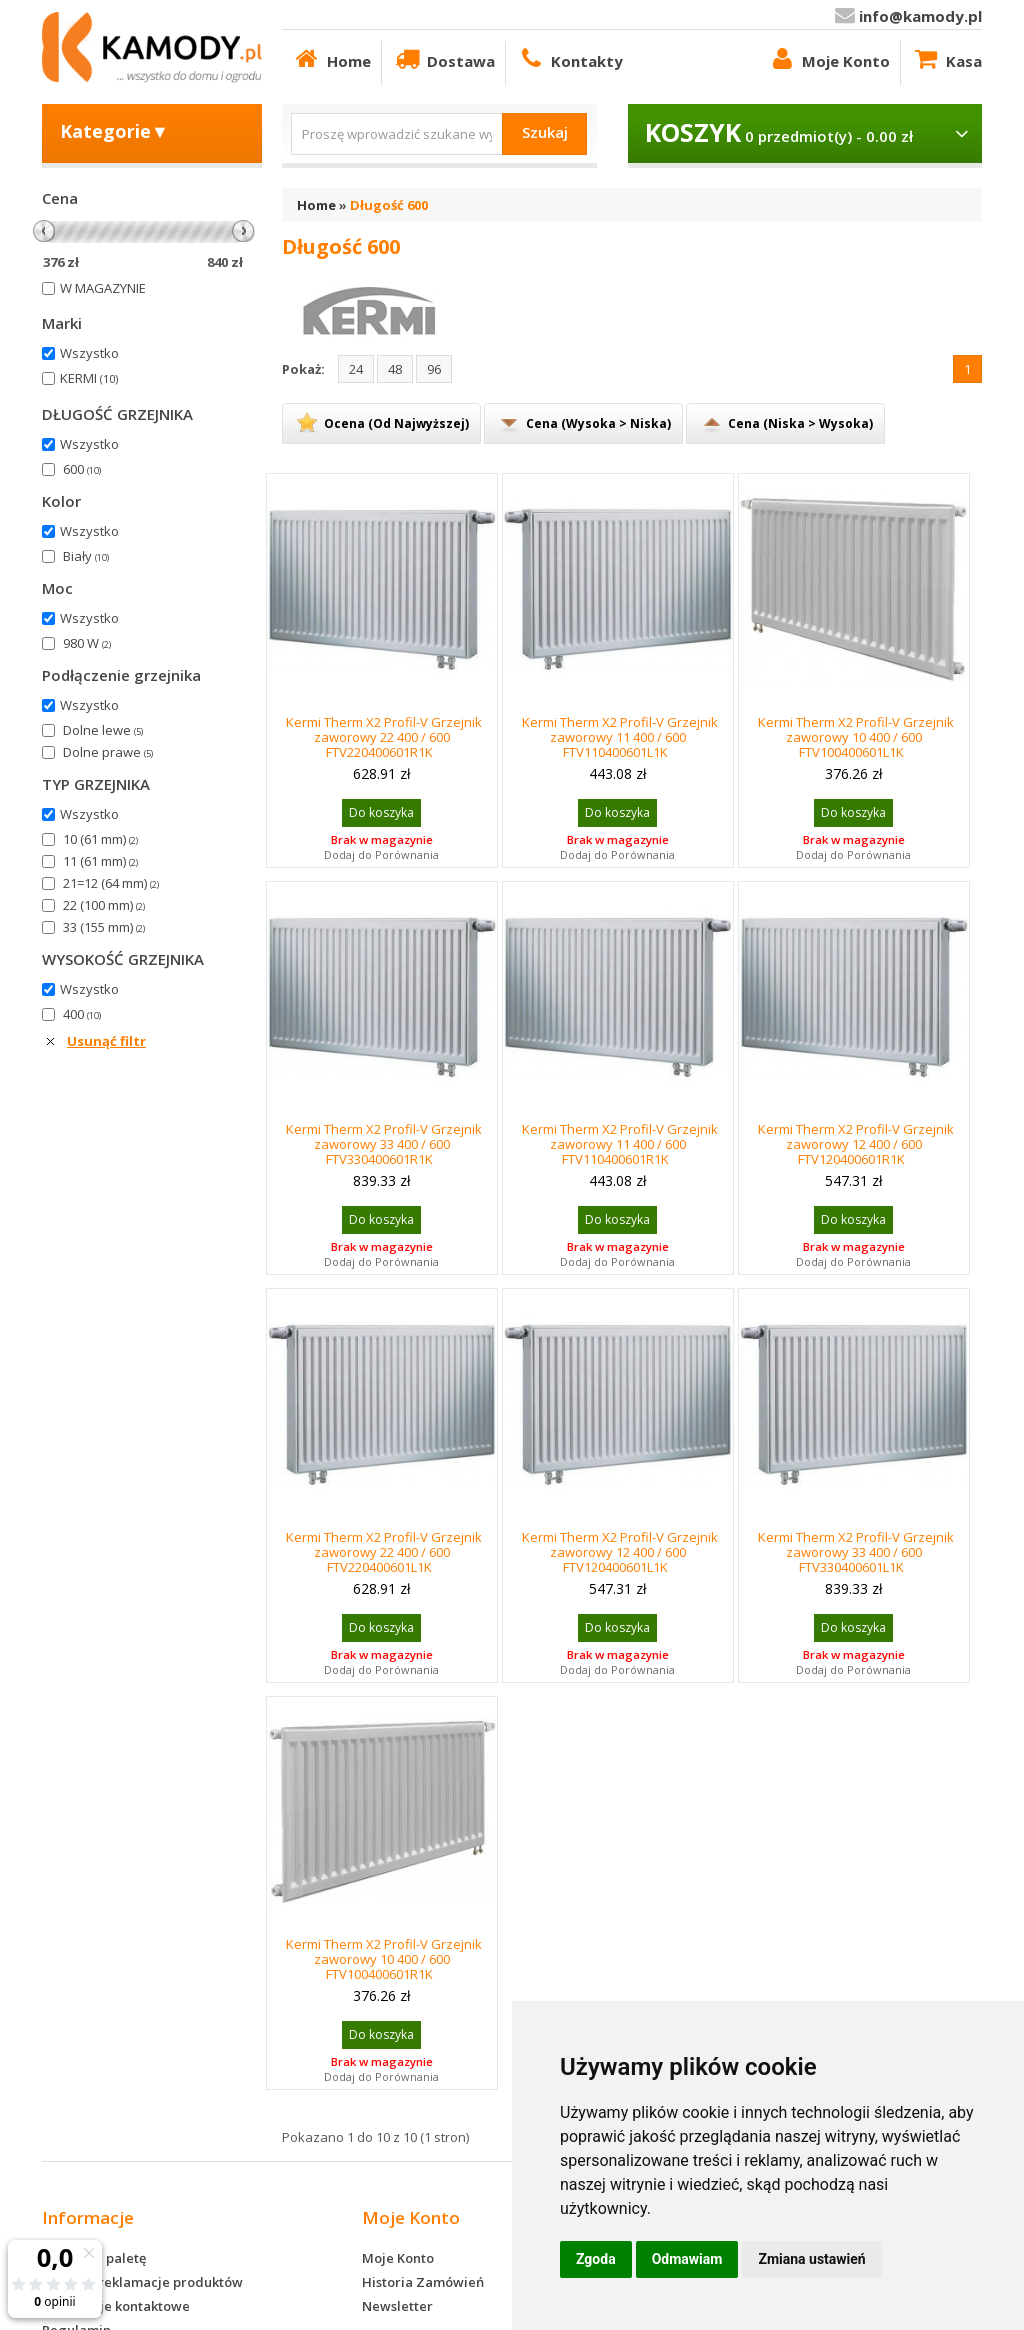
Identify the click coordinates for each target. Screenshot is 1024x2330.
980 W (87, 643)
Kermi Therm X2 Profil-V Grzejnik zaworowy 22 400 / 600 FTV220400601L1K (384, 1552)
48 (395, 369)
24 (356, 369)
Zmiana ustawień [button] (811, 2259)
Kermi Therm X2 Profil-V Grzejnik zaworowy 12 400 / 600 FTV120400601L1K (620, 1552)
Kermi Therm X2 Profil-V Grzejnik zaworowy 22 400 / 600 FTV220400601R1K (384, 737)
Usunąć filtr (106, 1041)
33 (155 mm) (104, 927)
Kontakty (569, 58)
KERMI (89, 378)
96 (434, 369)
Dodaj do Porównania (381, 854)
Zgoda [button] (596, 2259)
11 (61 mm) (100, 861)
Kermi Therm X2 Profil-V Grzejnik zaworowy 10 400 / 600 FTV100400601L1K (856, 737)
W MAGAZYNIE (103, 288)
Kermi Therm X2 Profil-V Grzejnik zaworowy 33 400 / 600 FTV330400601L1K (856, 1552)
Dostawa (443, 58)
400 (82, 1014)
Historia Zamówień (423, 2282)
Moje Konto (828, 58)
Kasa (946, 58)
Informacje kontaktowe (116, 2306)
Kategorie (114, 131)
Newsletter (397, 2306)
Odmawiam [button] (687, 2259)
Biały (86, 556)
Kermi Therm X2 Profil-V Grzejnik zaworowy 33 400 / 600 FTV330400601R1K (384, 1144)
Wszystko (89, 353)
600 (82, 469)
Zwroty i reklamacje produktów (142, 2282)
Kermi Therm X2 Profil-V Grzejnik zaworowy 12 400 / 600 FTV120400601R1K (856, 1144)
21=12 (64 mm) (111, 883)
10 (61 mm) (100, 839)
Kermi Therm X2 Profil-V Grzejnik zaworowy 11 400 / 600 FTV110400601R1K (620, 1144)
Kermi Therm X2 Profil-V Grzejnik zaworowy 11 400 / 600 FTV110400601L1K (620, 737)
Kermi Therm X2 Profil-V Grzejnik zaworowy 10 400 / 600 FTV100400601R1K (384, 1959)
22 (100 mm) (104, 905)
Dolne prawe (108, 752)
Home (331, 58)
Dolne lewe (103, 730)
